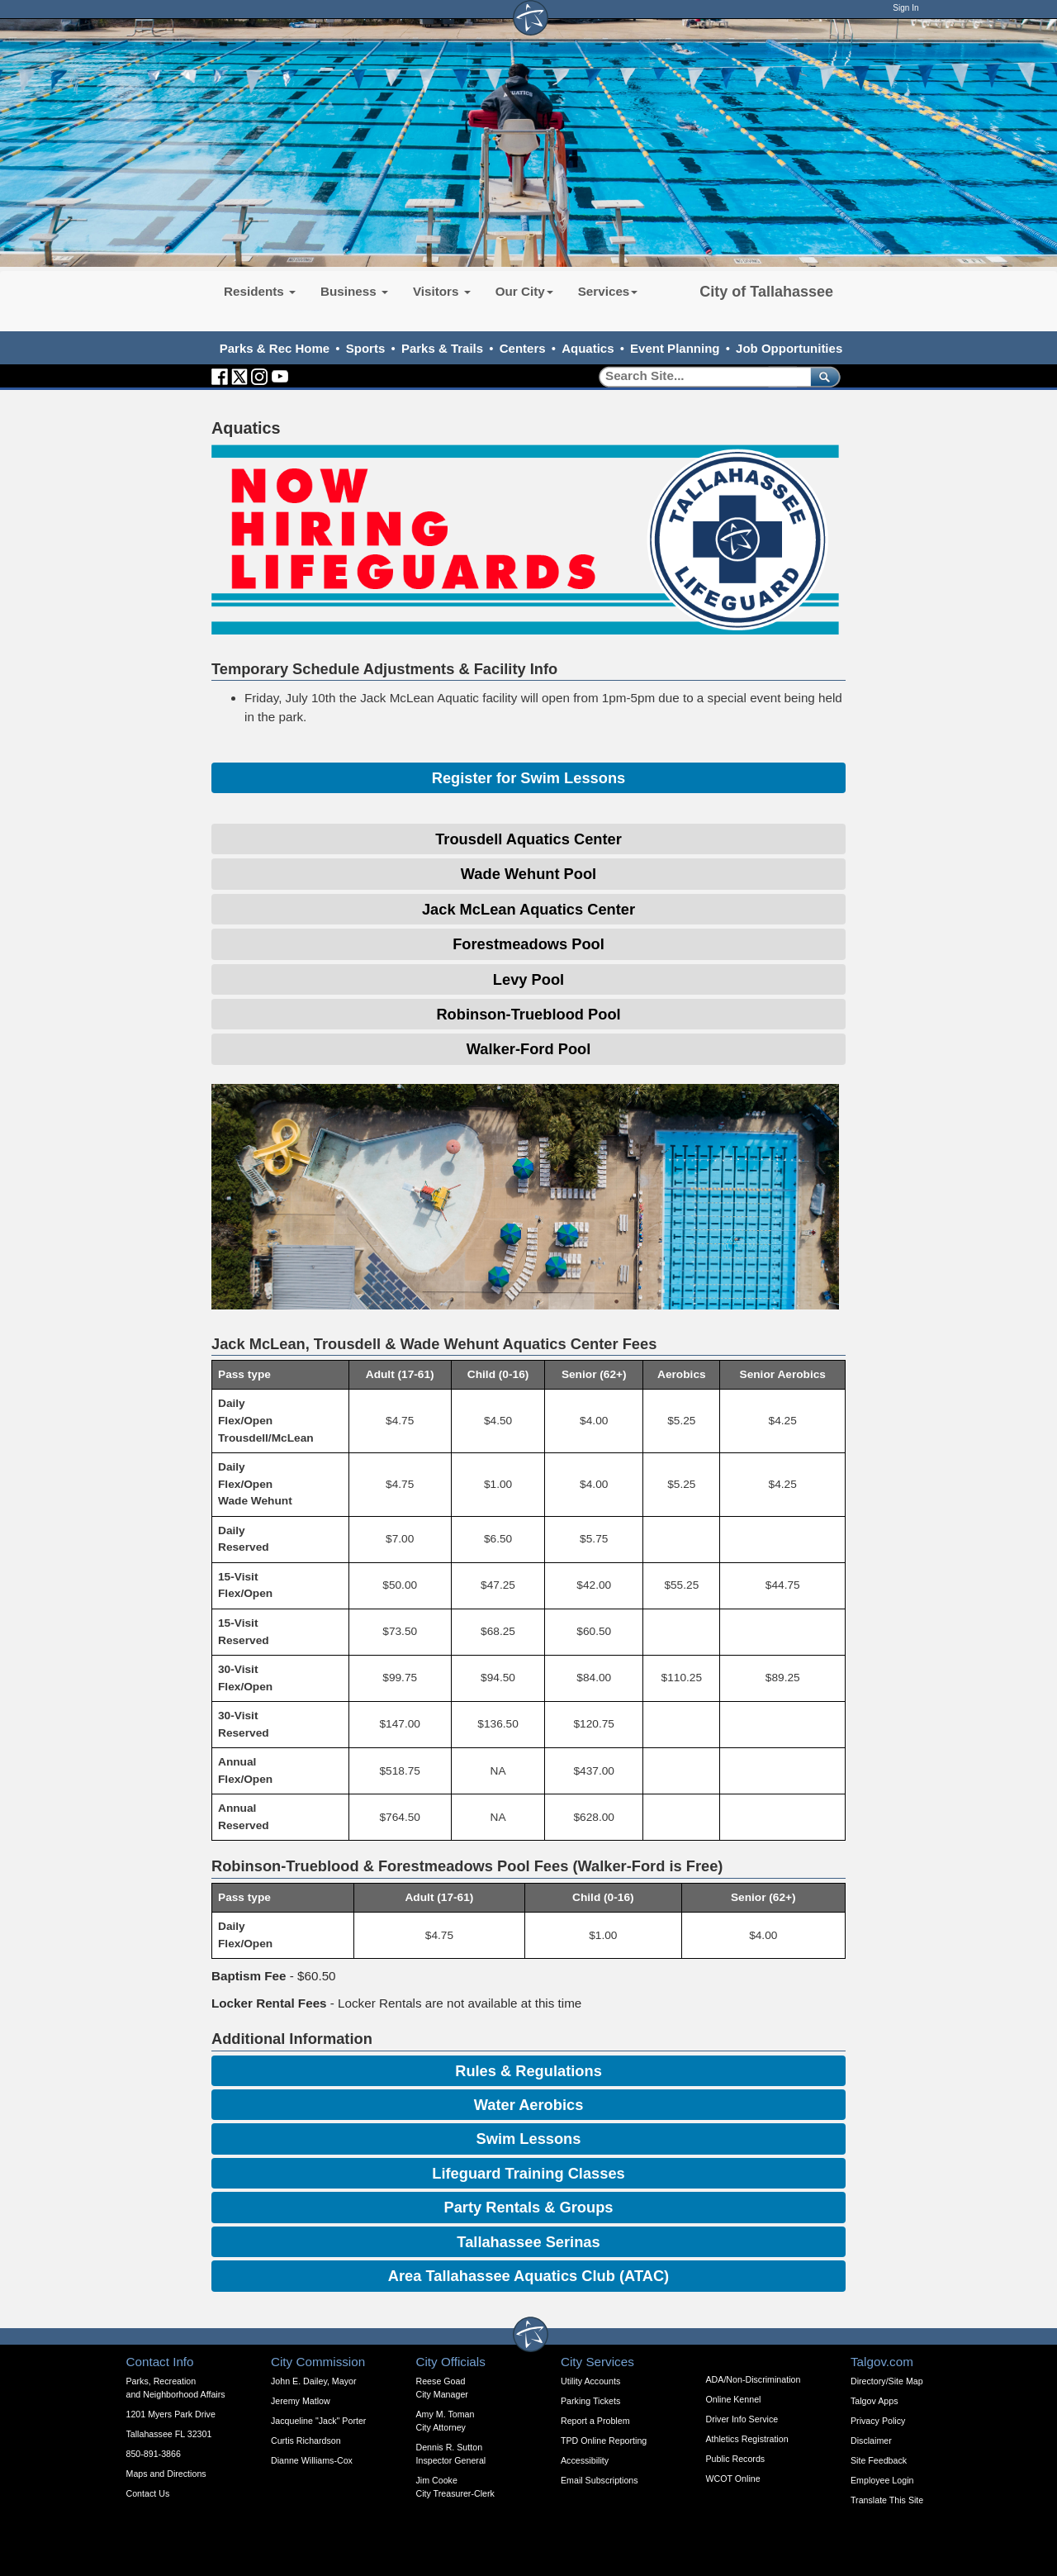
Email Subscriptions (599, 2480)
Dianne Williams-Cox (312, 2460)
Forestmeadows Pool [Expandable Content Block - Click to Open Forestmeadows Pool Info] (528, 944)
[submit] (822, 376)
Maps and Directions (166, 2474)
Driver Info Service (742, 2419)
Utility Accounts (590, 2381)
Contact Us (148, 2493)
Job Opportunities (789, 348)
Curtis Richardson (306, 2440)
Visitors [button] (442, 291)
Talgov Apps (874, 2401)
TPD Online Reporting (604, 2440)
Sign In (905, 7)
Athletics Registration (747, 2439)
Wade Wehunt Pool (528, 873)
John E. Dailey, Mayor (313, 2381)
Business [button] (354, 291)
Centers (523, 348)
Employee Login (882, 2480)
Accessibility (585, 2460)
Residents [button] (260, 291)
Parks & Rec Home (274, 348)
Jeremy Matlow (300, 2401)
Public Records (735, 2459)
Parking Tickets (590, 2401)
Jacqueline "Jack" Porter (318, 2421)
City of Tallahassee (766, 291)
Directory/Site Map (887, 2381)
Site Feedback (879, 2460)
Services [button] (608, 291)
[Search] (699, 376)
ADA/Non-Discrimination (753, 2379)
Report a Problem (595, 2421)
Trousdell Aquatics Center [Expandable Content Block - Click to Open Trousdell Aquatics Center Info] (528, 839)
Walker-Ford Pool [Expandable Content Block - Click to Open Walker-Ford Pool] (529, 1048)
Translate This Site (887, 2500)
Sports (366, 348)
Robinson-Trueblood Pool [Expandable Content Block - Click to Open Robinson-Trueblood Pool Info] (528, 1014)
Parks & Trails (442, 348)
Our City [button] (524, 291)
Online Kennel (733, 2399)
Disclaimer (871, 2440)
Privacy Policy (878, 2421)
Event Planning (674, 348)
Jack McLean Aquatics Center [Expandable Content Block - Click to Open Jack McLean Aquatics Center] (528, 909)
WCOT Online (733, 2478)
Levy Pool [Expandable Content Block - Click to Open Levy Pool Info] (528, 979)
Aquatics (588, 348)
